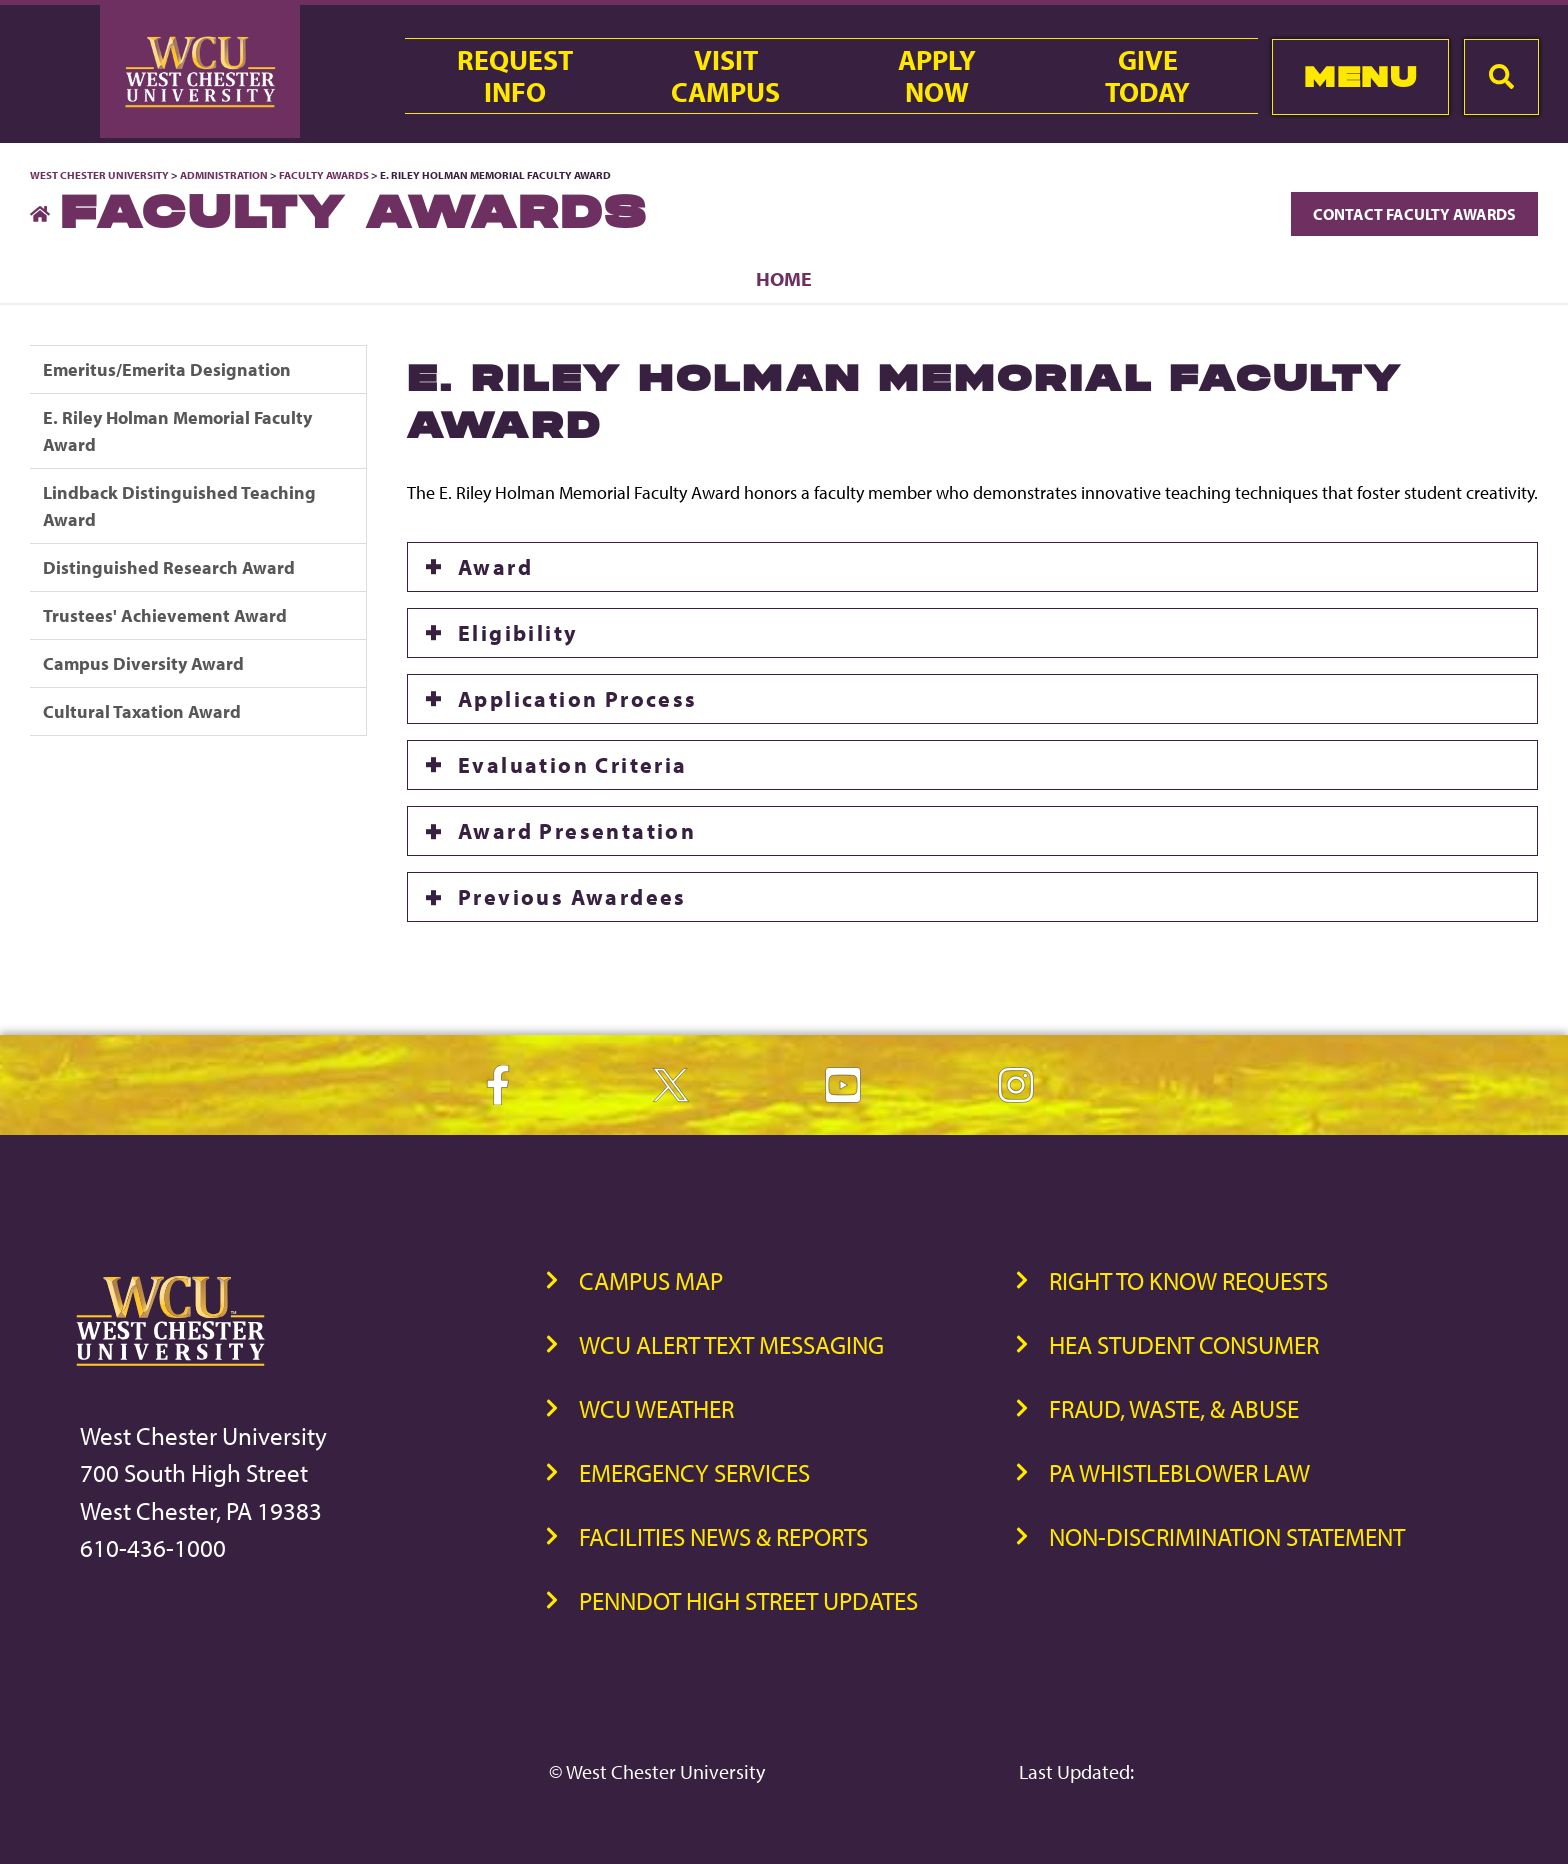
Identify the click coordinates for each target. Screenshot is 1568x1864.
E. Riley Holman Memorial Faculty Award (177, 431)
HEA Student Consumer (1184, 1344)
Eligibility (518, 633)
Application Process (578, 699)
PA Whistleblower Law (1179, 1472)
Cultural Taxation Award (142, 711)
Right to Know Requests (1188, 1280)
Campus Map (651, 1280)
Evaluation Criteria (573, 765)
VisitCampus (725, 76)
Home (784, 278)
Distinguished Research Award (169, 567)
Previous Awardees (572, 897)
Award (495, 567)
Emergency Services (694, 1472)
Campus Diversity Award (143, 663)
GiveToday (1147, 76)
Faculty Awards (324, 175)
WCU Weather (656, 1408)
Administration (224, 175)
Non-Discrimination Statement (1227, 1536)
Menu (1360, 76)
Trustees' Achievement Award (165, 615)
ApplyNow (937, 76)
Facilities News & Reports (723, 1536)
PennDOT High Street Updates (748, 1600)
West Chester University (99, 175)
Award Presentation (577, 831)
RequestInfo (515, 76)
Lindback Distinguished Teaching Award (179, 506)
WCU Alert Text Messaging (731, 1344)
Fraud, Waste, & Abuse (1174, 1408)
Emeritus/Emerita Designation (167, 369)
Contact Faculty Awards (1414, 214)
